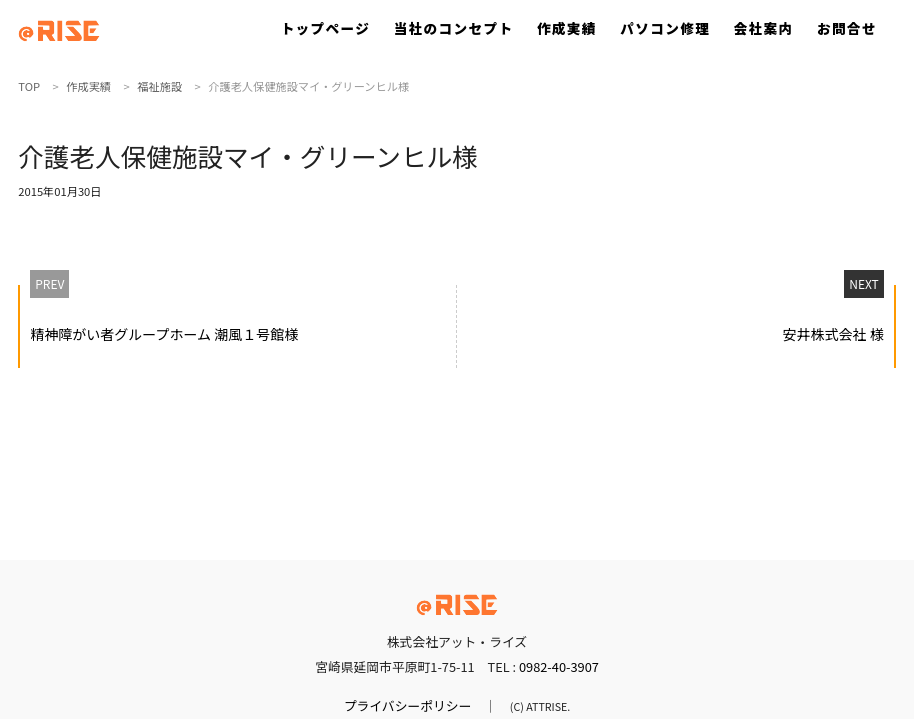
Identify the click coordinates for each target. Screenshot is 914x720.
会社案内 (764, 28)
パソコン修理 (665, 28)
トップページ (325, 28)
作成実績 (567, 28)
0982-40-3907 (559, 666)
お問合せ (847, 28)
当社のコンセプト (454, 28)
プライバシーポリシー (408, 705)
